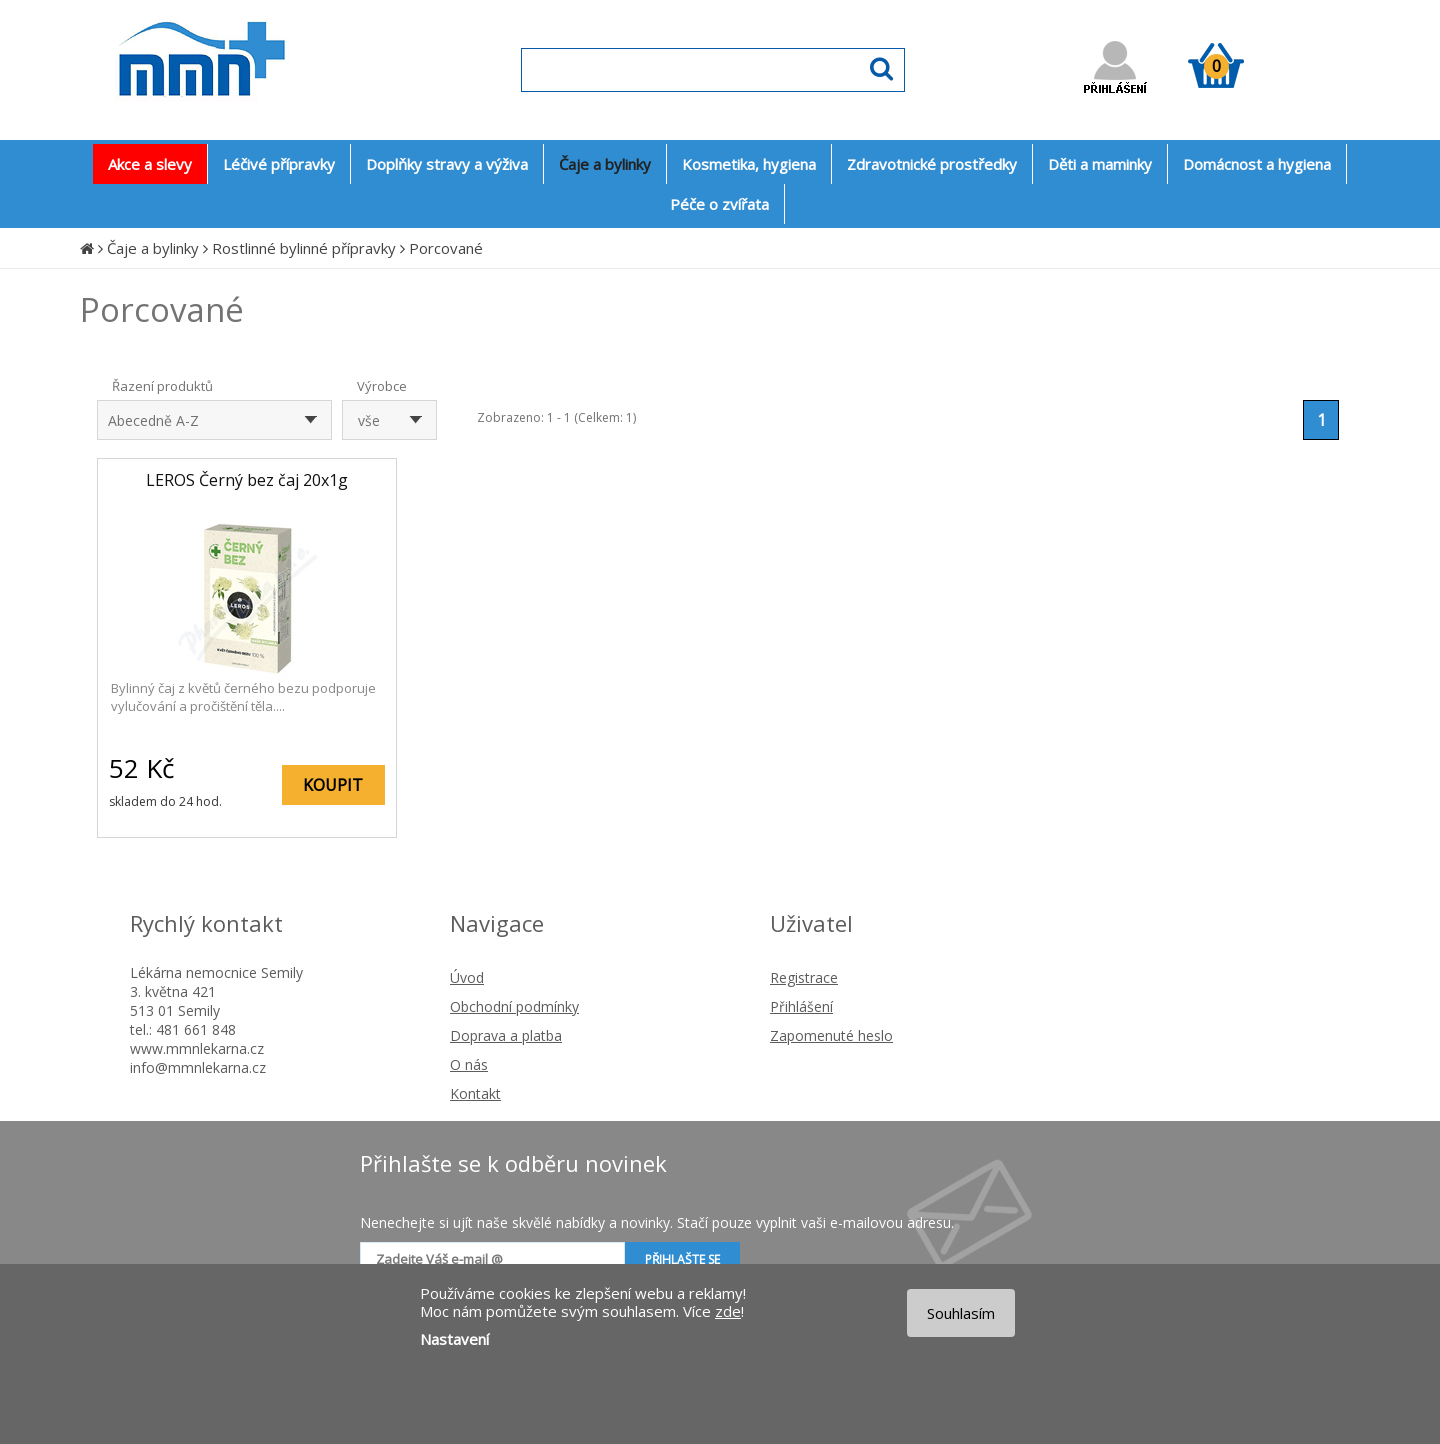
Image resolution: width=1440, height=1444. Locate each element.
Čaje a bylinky (153, 248)
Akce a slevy (150, 164)
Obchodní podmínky (514, 1006)
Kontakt (475, 1093)
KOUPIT (333, 785)
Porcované (446, 248)
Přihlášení (801, 1006)
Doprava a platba (506, 1035)
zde (728, 1311)
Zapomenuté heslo (831, 1035)
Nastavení (454, 1339)
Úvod (467, 977)
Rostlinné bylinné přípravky (304, 248)
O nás (469, 1064)
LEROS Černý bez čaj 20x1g (247, 480)
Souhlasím (961, 1313)
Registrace (804, 977)
